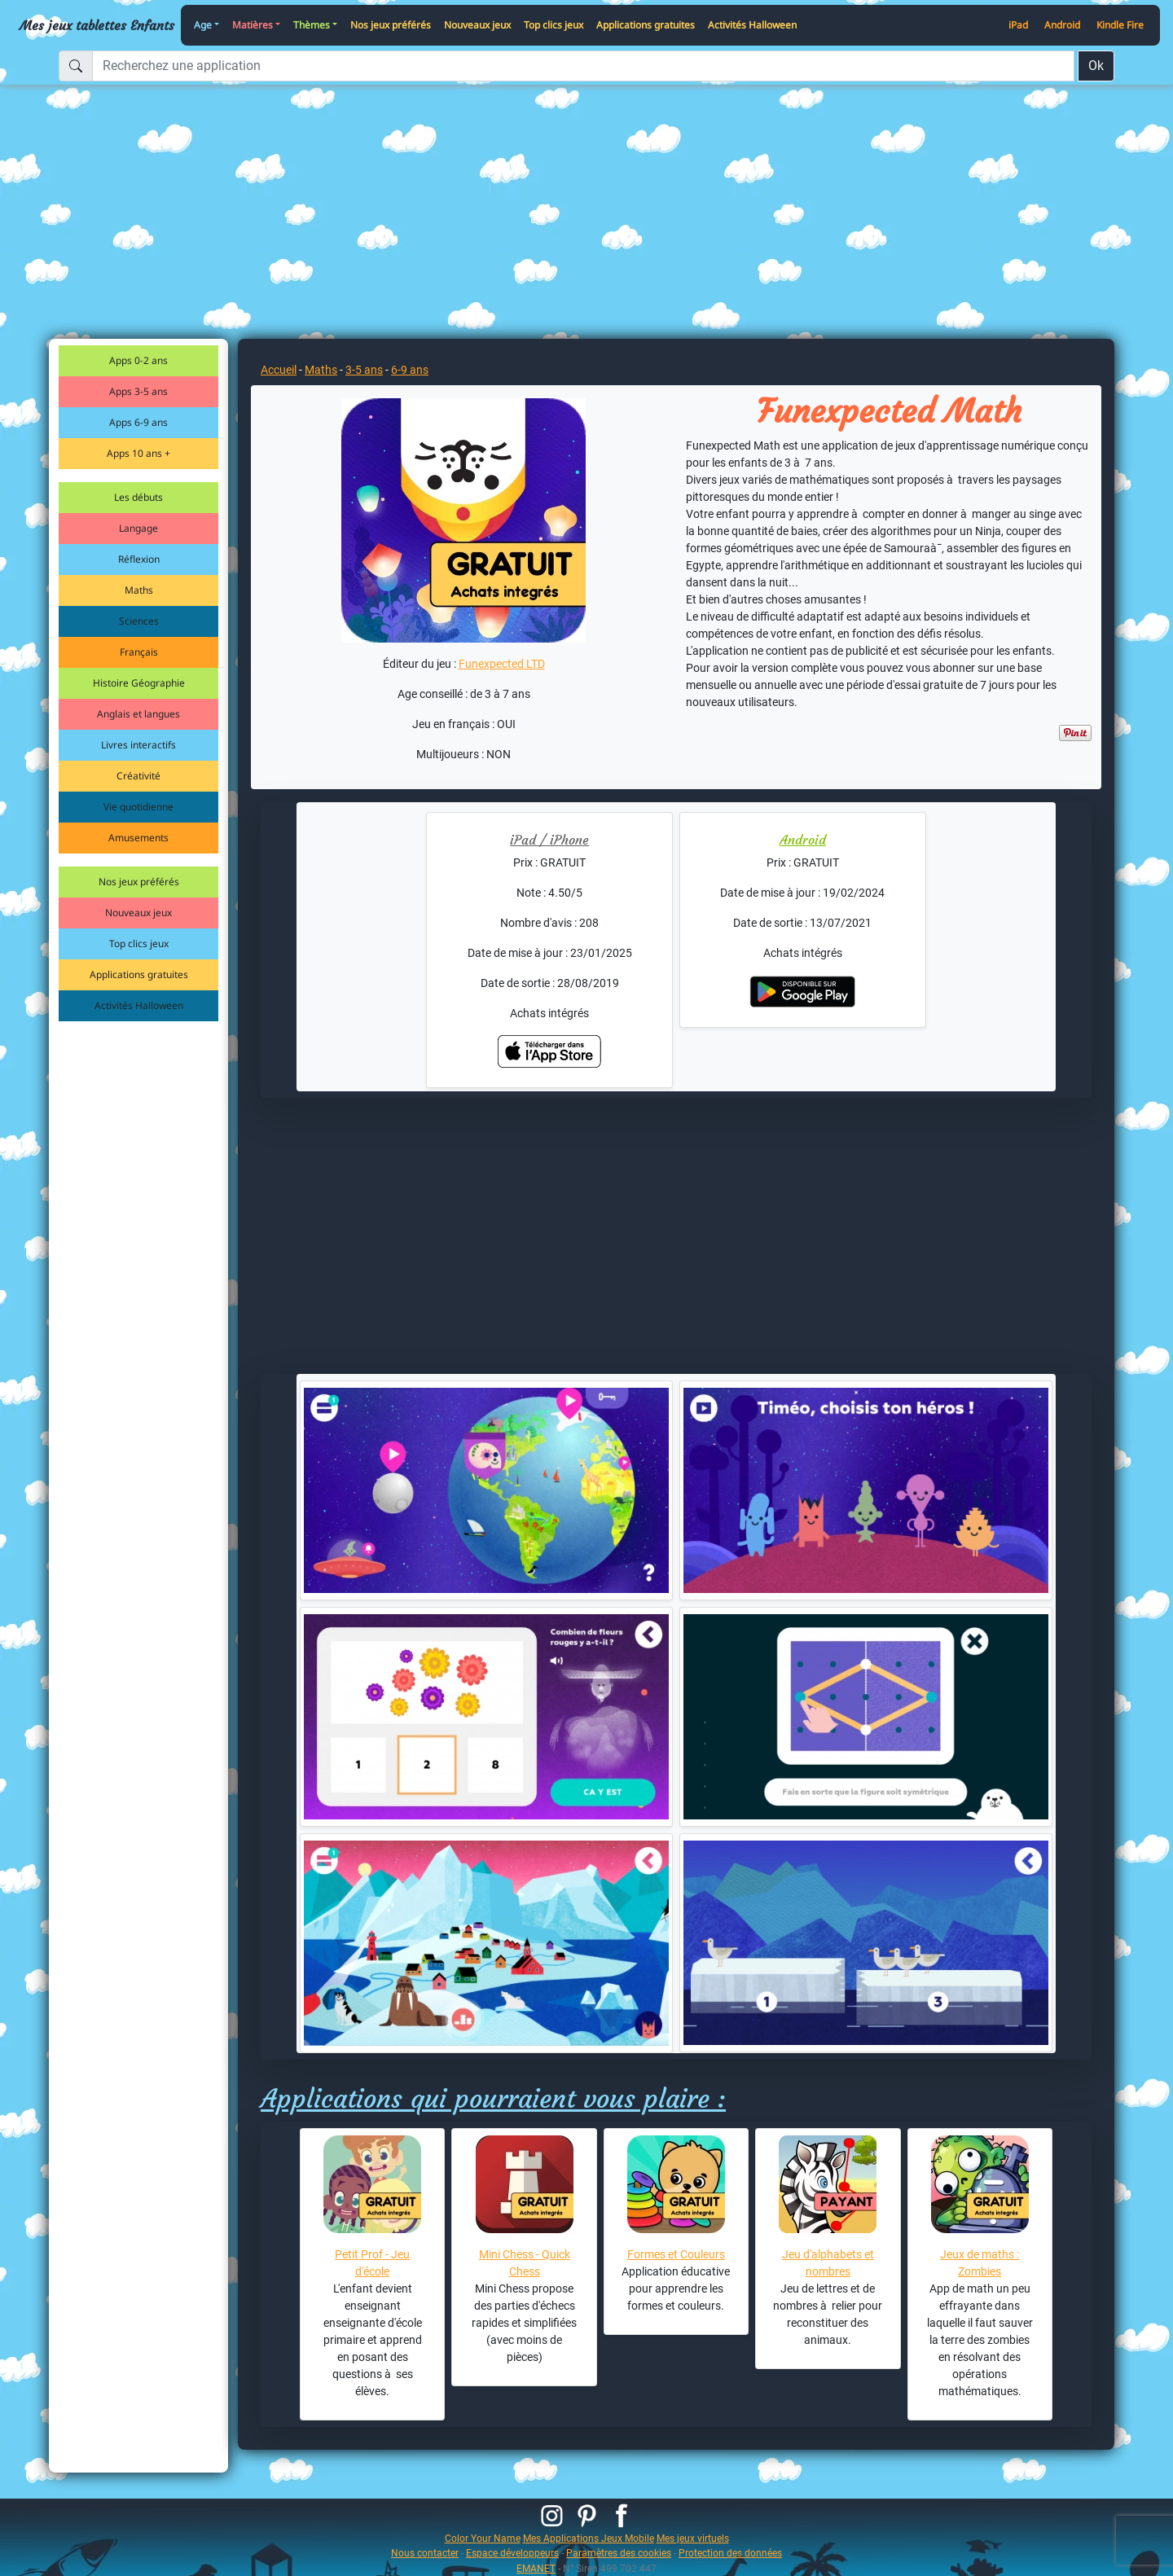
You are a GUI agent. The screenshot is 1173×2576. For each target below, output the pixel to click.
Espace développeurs (512, 2553)
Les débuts (138, 497)
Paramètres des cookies (618, 2553)
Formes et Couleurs (676, 2254)
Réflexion (139, 559)
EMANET (536, 2568)
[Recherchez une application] (583, 65)
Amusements (138, 838)
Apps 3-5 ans (138, 391)
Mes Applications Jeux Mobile (588, 2538)
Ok (1096, 65)
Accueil (279, 369)
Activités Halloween (752, 25)
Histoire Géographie (139, 683)
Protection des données (730, 2553)
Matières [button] (252, 25)
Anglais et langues (138, 714)
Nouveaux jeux (477, 25)
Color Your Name (483, 2538)
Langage (138, 528)
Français (139, 652)
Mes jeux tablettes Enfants (97, 25)
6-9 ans (409, 369)
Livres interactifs (138, 745)
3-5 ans (364, 369)
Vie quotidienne (138, 807)
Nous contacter (425, 2553)
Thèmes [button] (311, 25)
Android (1062, 25)
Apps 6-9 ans (138, 422)
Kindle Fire (1120, 25)
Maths (139, 590)
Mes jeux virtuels (693, 2538)
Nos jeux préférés (390, 25)
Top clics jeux (553, 25)
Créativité (138, 776)
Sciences (139, 621)
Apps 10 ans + (138, 453)
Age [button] (203, 25)
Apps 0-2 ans (138, 360)
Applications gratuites (645, 25)
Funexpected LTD (502, 663)
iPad (1018, 25)
